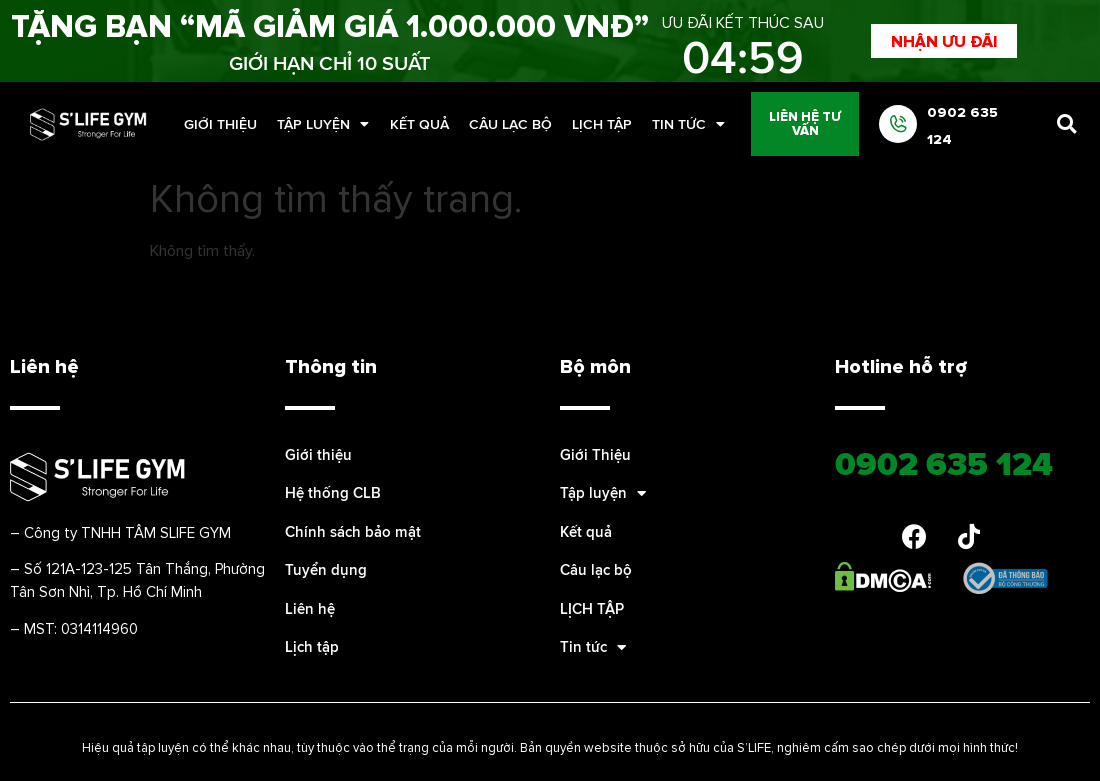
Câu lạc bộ (510, 124)
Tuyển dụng (326, 569)
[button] (944, 41)
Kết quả (419, 124)
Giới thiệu (318, 454)
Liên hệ (310, 608)
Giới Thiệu (220, 124)
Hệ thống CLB (333, 492)
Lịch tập (312, 646)
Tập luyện (323, 124)
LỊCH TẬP (602, 124)
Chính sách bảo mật (353, 531)
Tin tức (688, 124)
